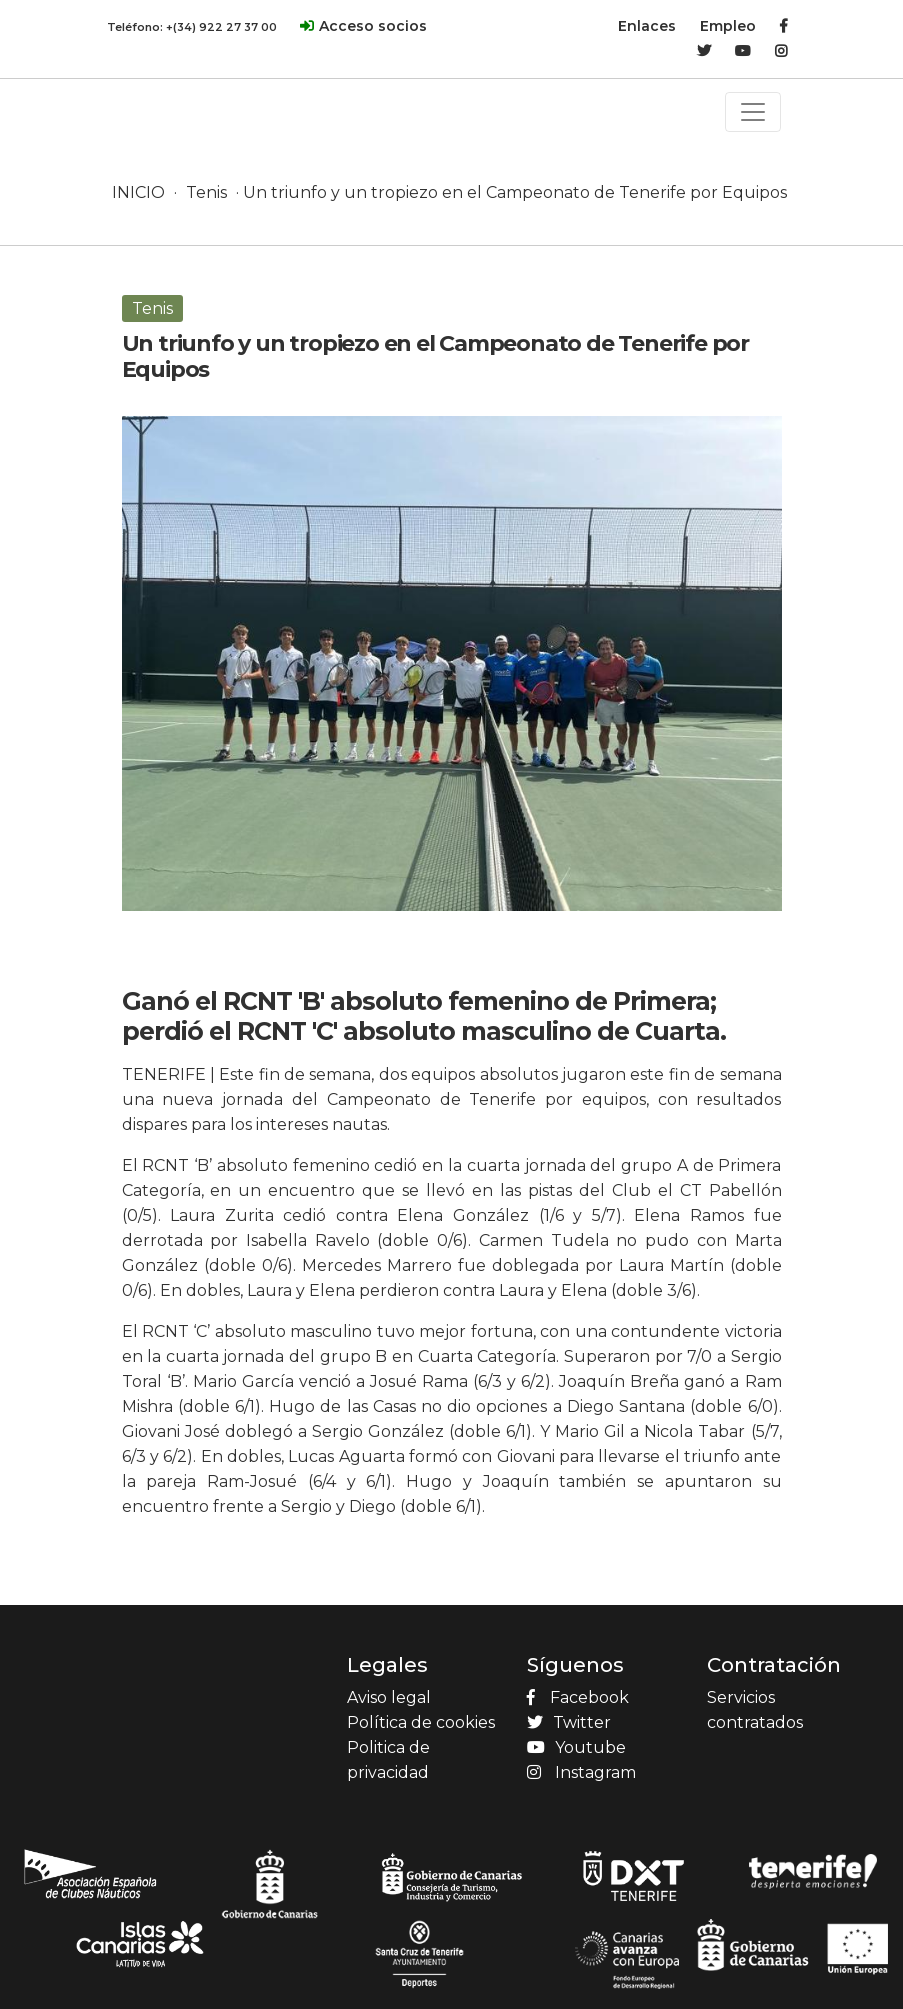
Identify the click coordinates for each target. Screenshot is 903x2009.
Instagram (581, 1772)
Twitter (569, 1722)
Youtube (576, 1747)
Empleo (728, 26)
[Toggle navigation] (753, 112)
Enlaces (647, 26)
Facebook (578, 1697)
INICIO (138, 192)
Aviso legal (389, 1697)
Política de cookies (421, 1722)
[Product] (152, 91)
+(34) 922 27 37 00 (221, 27)
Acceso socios (373, 26)
